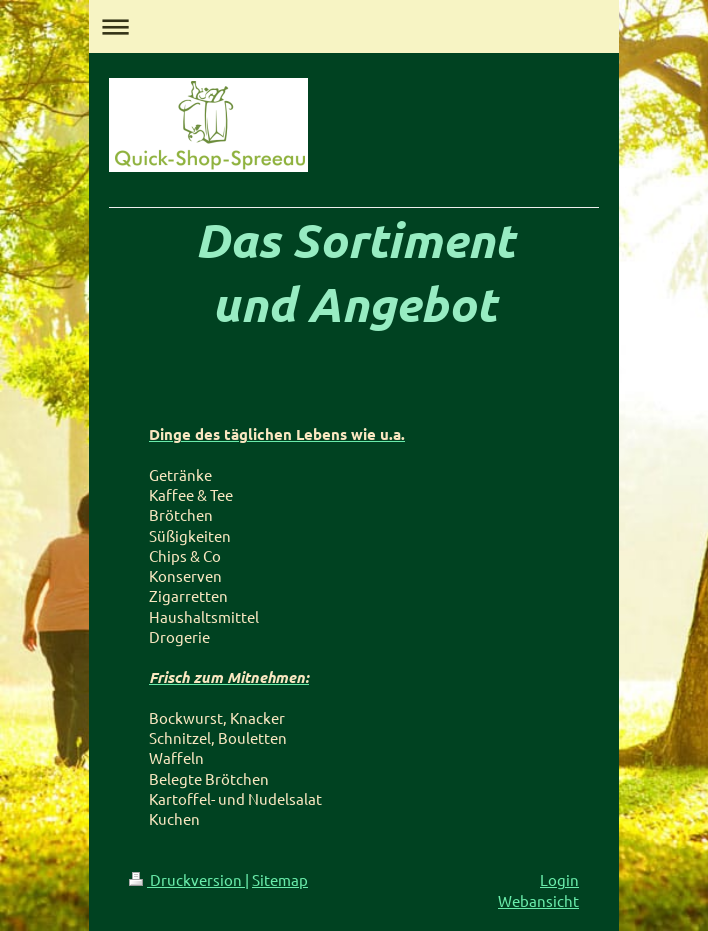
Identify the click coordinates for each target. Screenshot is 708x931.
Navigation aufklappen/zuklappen (354, 26)
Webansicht (538, 900)
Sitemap (280, 879)
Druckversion (187, 879)
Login (559, 879)
